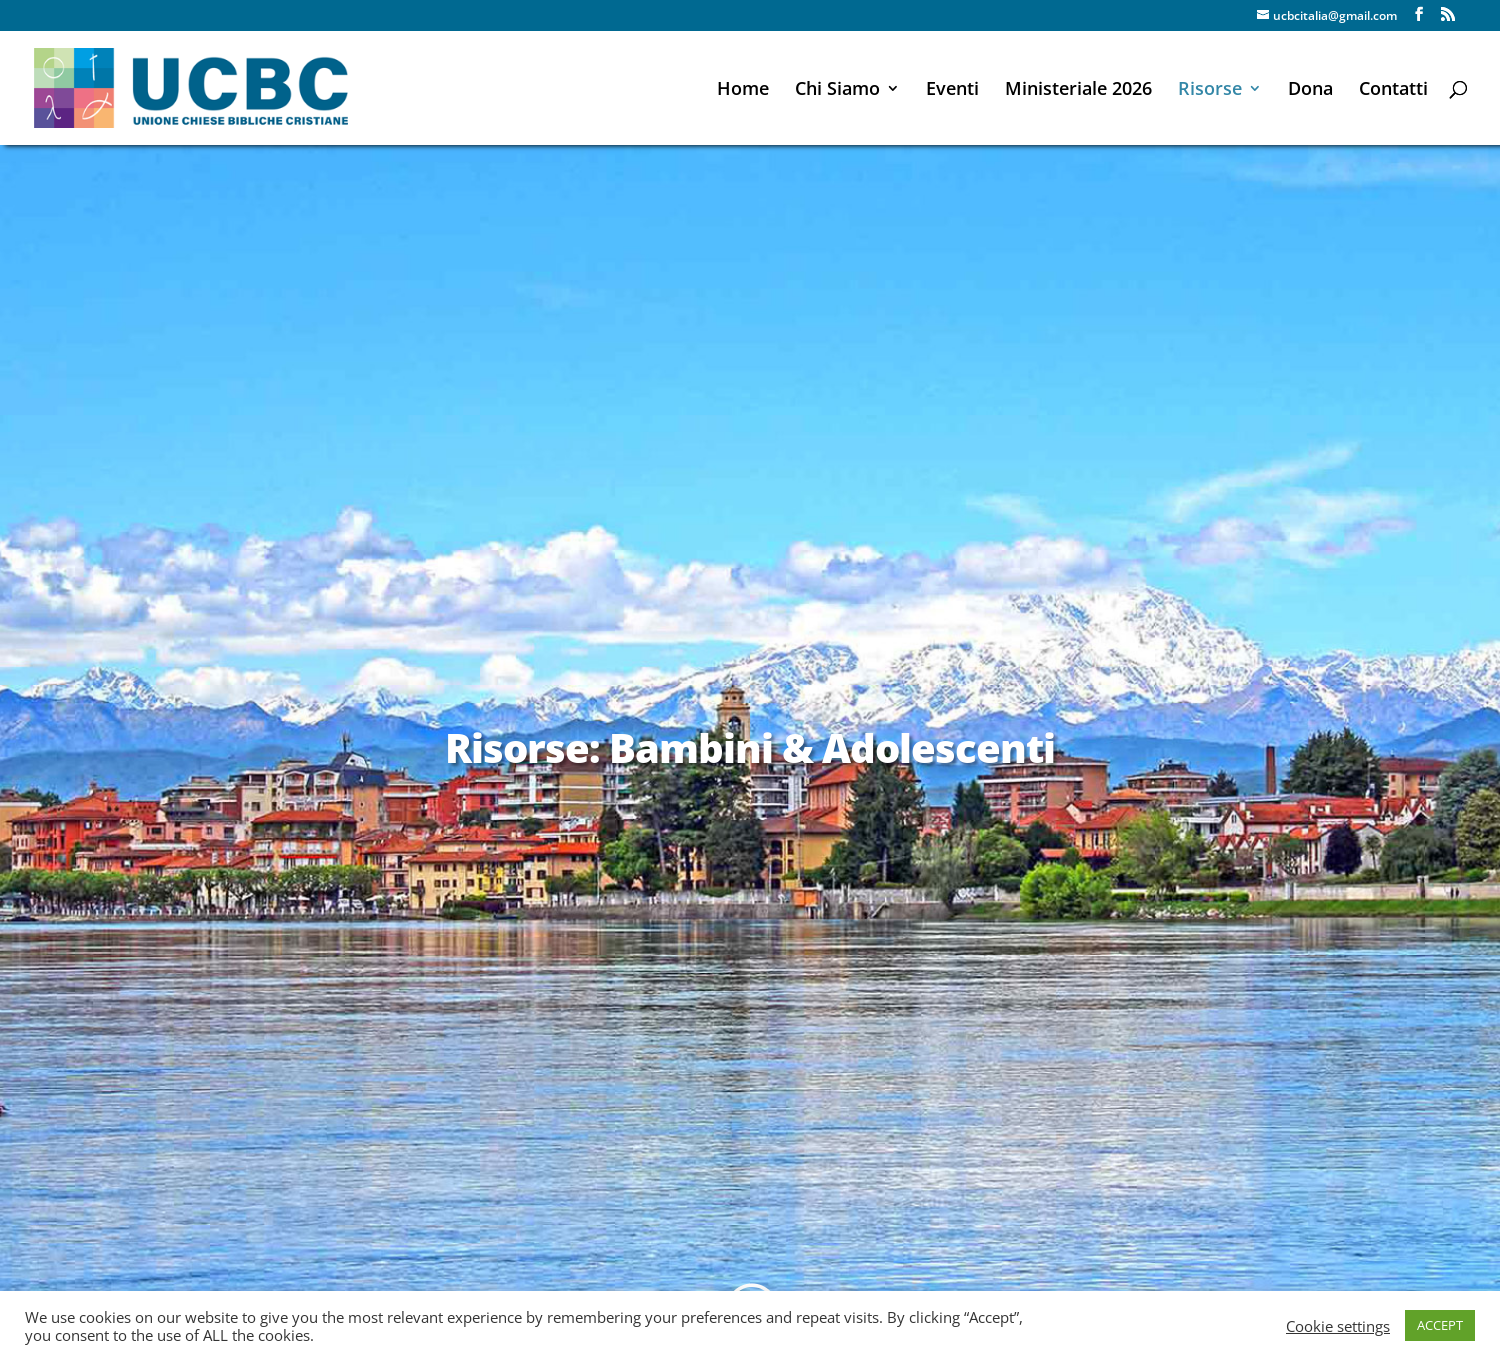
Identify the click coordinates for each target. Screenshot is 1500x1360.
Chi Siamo (837, 90)
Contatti (1393, 90)
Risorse (1210, 90)
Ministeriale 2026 (1078, 90)
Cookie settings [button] (1338, 1326)
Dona (1310, 90)
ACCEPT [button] (1440, 1325)
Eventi (952, 90)
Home (743, 90)
